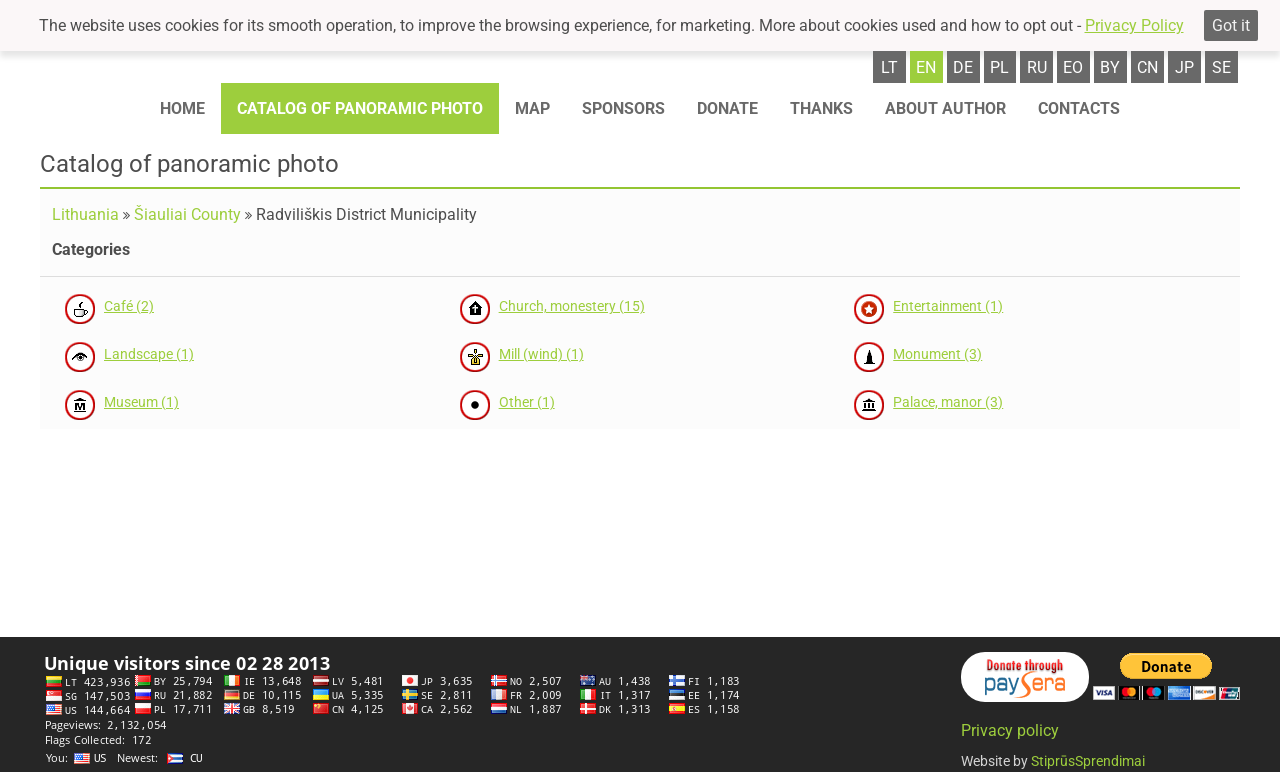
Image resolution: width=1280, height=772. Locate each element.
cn (1147, 67)
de (963, 67)
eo (1073, 67)
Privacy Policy (1134, 25)
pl (999, 67)
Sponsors (623, 108)
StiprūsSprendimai (1088, 761)
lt (889, 67)
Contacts (1079, 108)
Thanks (821, 108)
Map (532, 108)
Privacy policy (1010, 730)
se (1221, 67)
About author (945, 108)
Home (182, 108)
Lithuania (85, 214)
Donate (727, 108)
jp (1184, 67)
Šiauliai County (187, 214)
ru (1037, 67)
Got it (1231, 25)
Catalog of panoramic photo (360, 108)
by (1110, 67)
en (926, 67)
